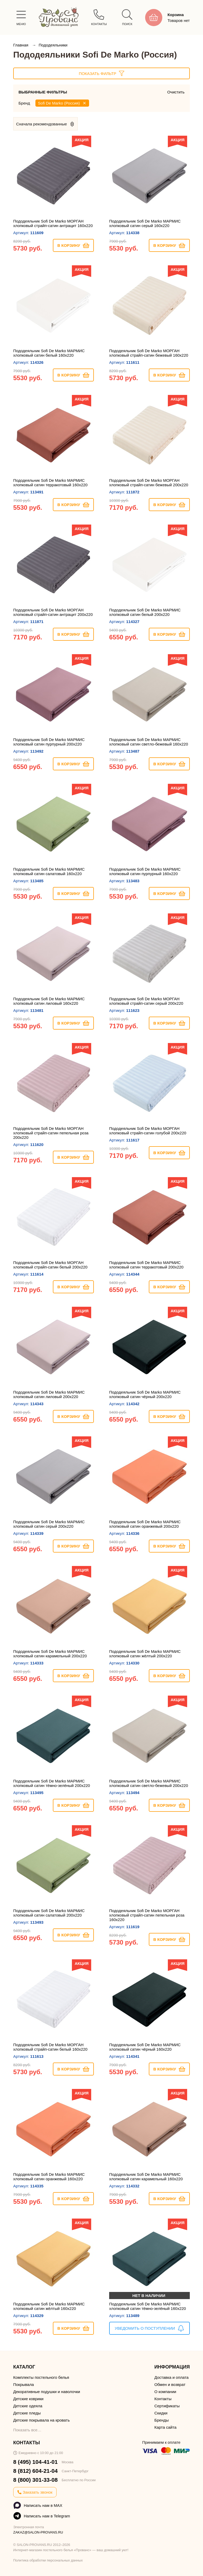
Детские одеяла (27, 2406)
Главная (21, 45)
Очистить (175, 92)
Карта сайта (165, 2427)
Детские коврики (28, 2398)
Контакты (163, 2398)
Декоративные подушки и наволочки (46, 2391)
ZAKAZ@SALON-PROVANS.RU (38, 2532)
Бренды (161, 2420)
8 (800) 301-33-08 (35, 2480)
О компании (165, 2391)
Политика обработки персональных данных (48, 2560)
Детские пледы (27, 2413)
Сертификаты (167, 2406)
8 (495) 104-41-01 (35, 2462)
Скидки (160, 2413)
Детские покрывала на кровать (41, 2420)
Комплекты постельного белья (41, 2377)
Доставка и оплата (171, 2377)
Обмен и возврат (170, 2384)
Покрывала (23, 2384)
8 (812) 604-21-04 (35, 2471)
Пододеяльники (53, 45)
